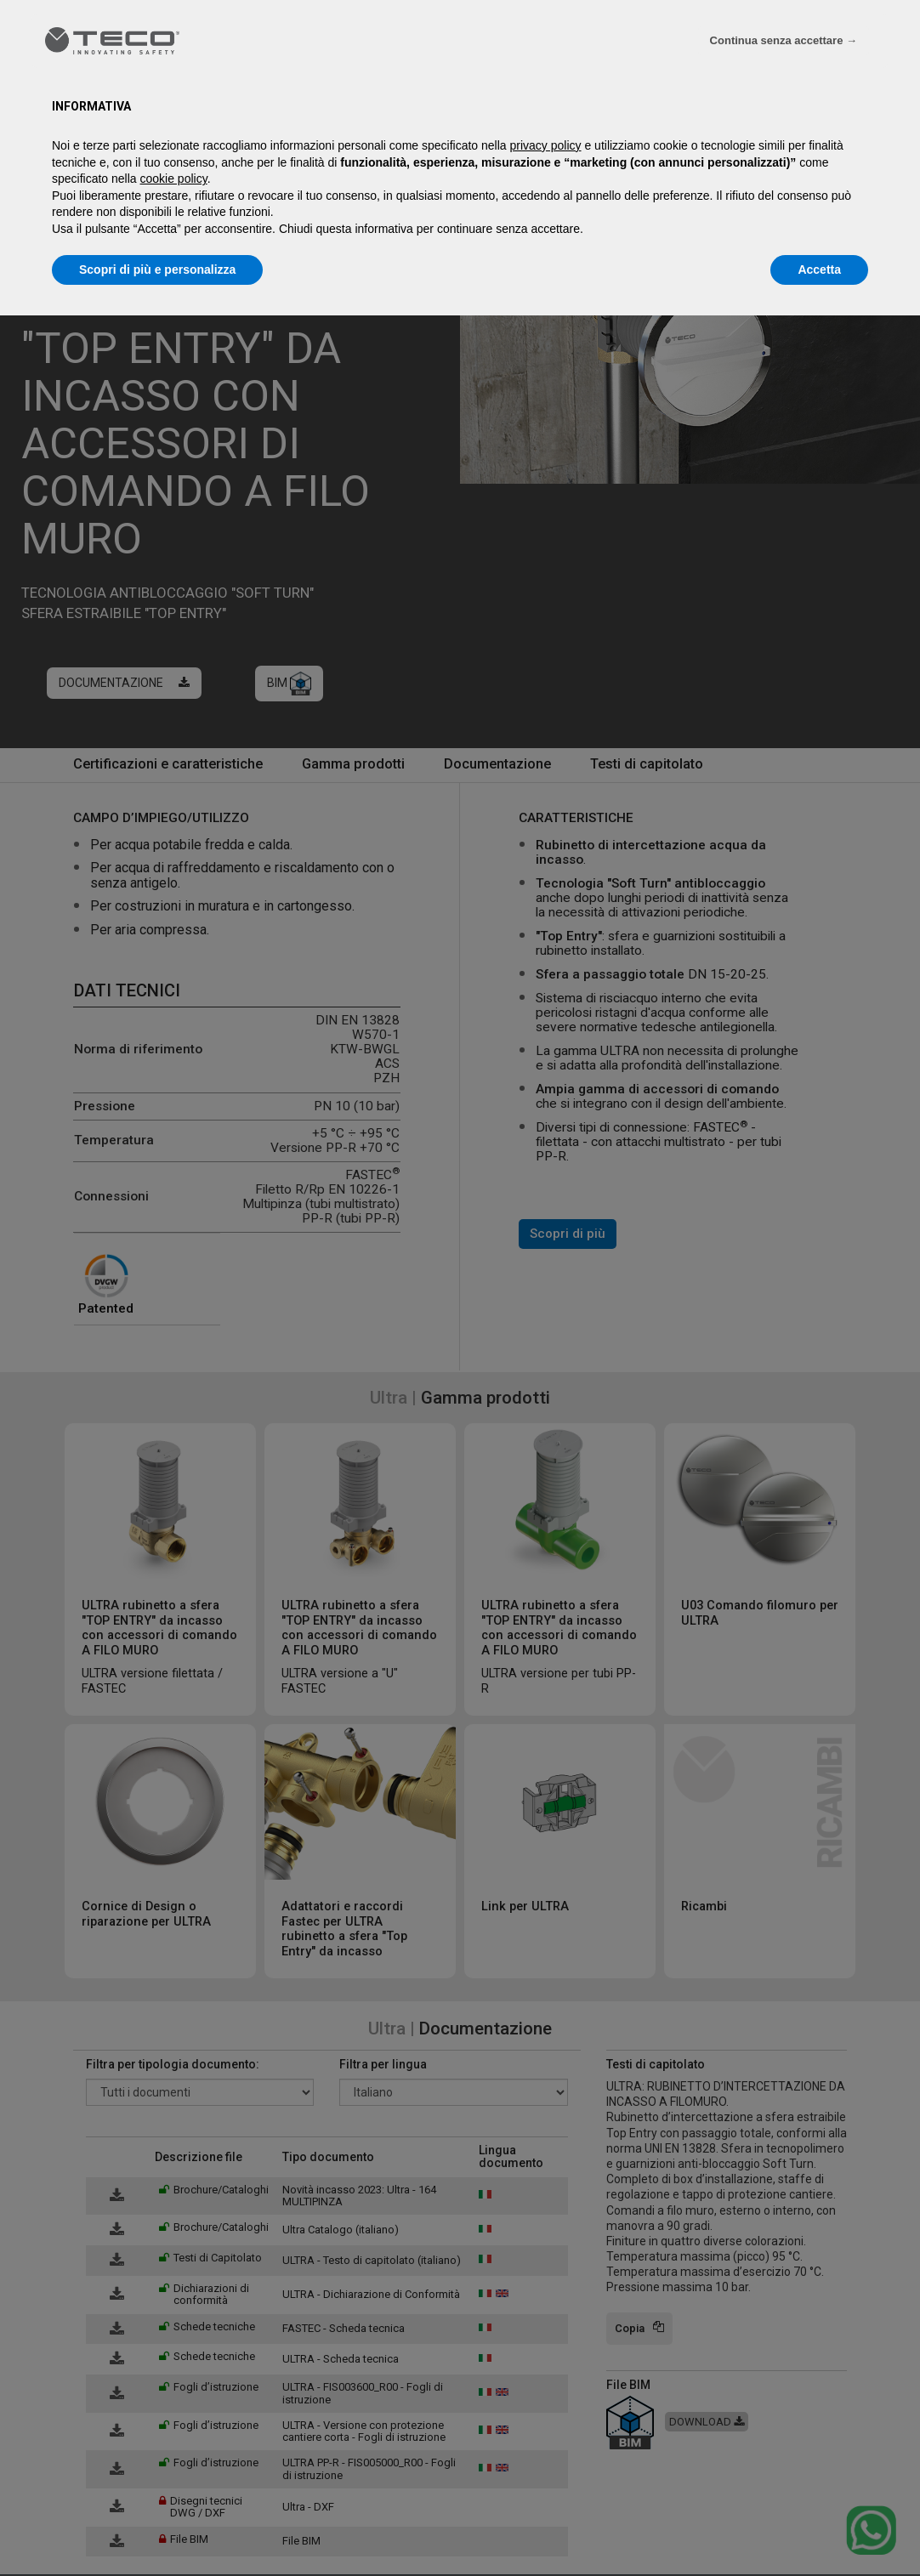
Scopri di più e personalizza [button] (157, 269)
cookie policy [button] (173, 178)
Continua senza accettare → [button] (783, 40)
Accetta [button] (819, 269)
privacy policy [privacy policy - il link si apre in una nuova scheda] (546, 145)
